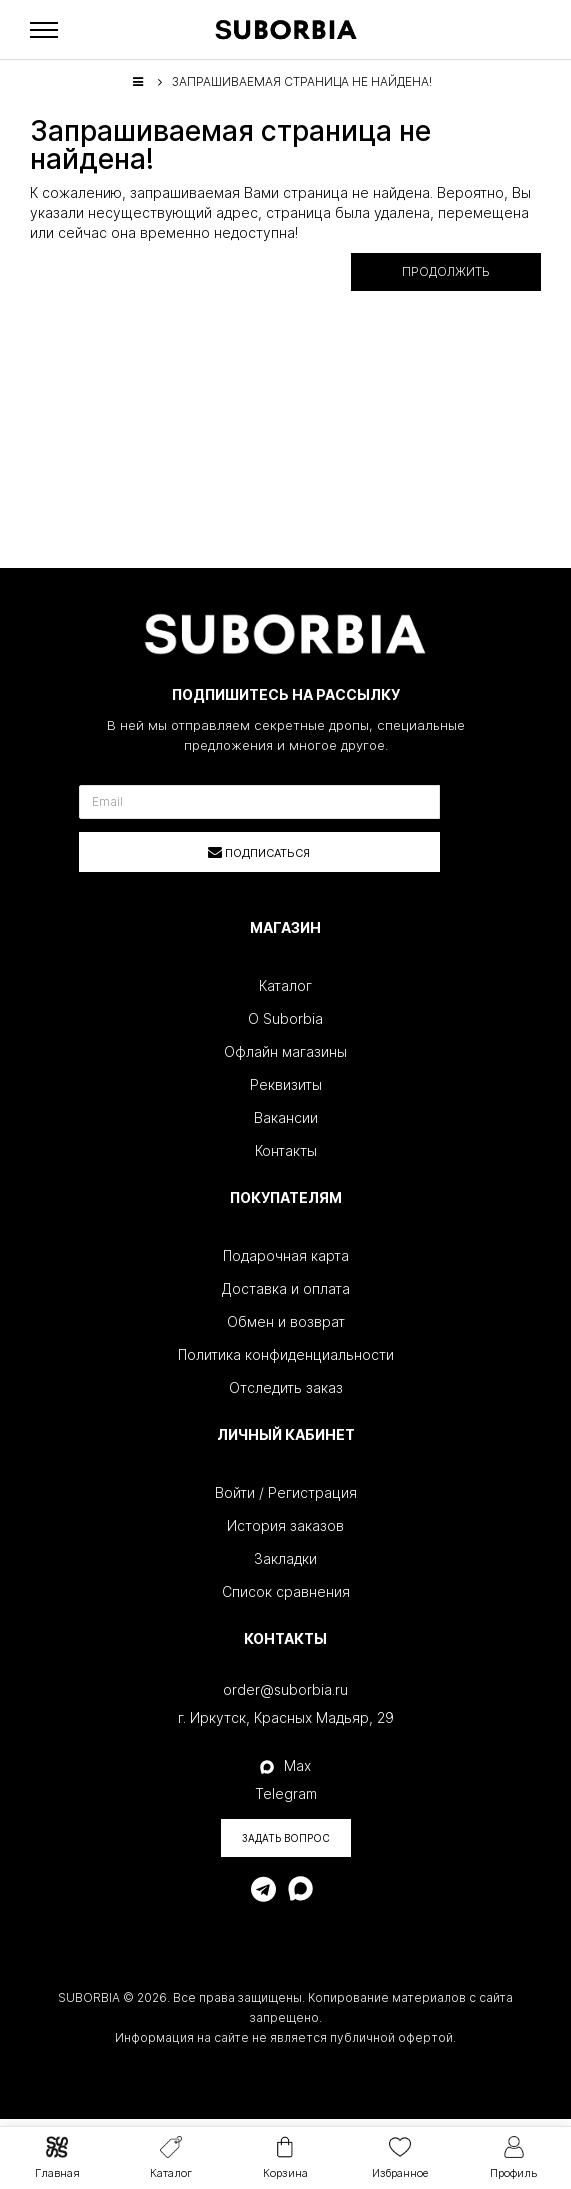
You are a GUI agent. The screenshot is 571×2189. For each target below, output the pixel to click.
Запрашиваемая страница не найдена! (302, 81)
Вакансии (286, 1117)
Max (285, 1765)
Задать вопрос (286, 1838)
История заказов (285, 1525)
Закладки (285, 1558)
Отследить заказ (286, 1387)
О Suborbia (285, 1018)
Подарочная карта (286, 1255)
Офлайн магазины (285, 1051)
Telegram (286, 1793)
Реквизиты (286, 1084)
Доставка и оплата (286, 1288)
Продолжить (446, 271)
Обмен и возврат (286, 1321)
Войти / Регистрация (286, 1492)
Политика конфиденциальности (286, 1354)
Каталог (285, 985)
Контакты (286, 1150)
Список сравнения (286, 1591)
